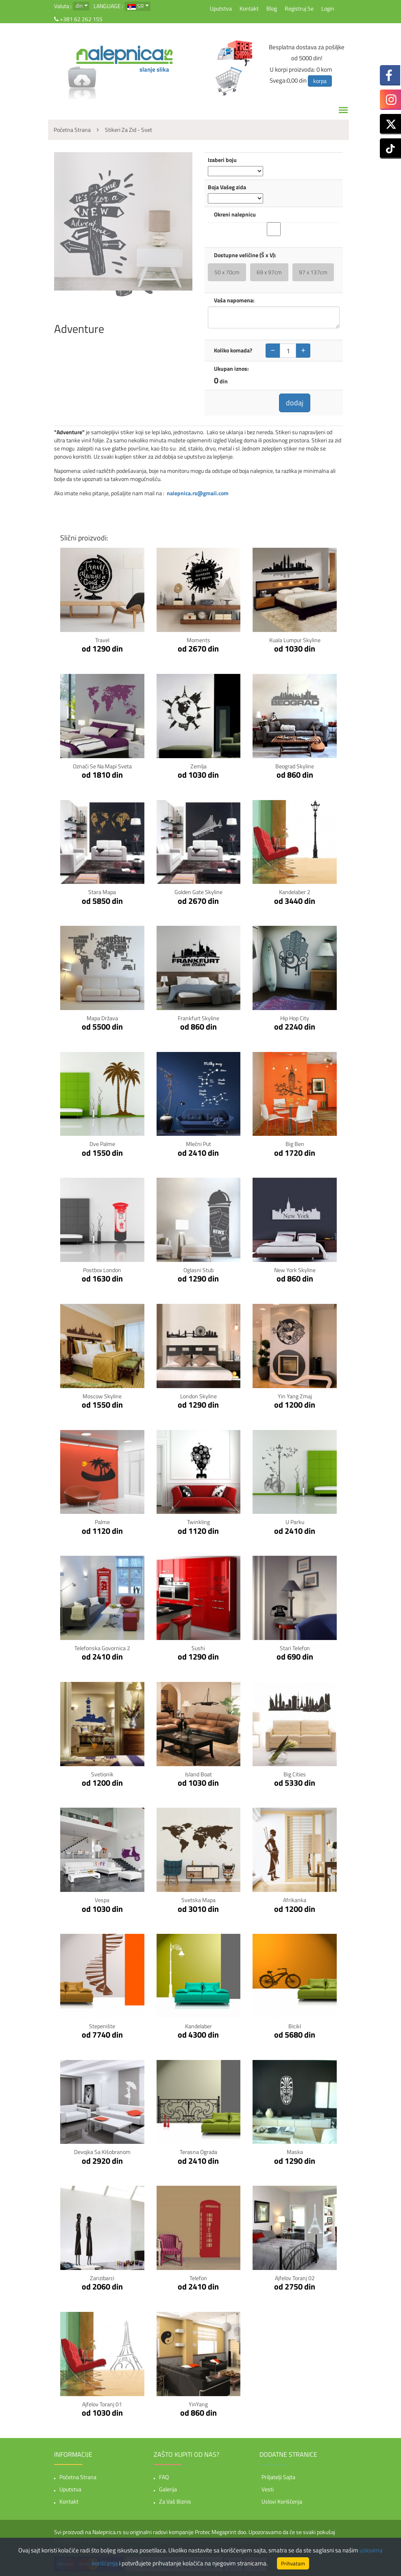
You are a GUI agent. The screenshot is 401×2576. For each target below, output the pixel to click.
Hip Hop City (294, 1018)
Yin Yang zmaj (295, 1396)
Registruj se (299, 8)
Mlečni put (198, 1143)
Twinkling (198, 1522)
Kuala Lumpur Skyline (294, 640)
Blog (271, 8)
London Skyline (198, 1396)
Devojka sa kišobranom (102, 2151)
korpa (320, 81)
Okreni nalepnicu (235, 214)
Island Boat (198, 1774)
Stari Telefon (295, 1648)
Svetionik (102, 1774)
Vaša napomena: (234, 300)
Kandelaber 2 (294, 892)
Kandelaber (198, 2026)
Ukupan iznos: (231, 369)
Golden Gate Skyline (198, 892)
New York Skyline (295, 1270)
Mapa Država (102, 1018)
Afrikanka (294, 1900)
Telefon (198, 2278)
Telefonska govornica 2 (102, 1648)
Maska (295, 2151)
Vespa (102, 1900)
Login (327, 8)
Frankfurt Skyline (198, 1018)
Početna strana (77, 2477)
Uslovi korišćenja (282, 2501)
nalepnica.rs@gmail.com (198, 493)
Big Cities (294, 1774)
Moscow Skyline (102, 1396)
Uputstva (221, 8)
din (79, 5)
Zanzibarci (102, 2278)
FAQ (164, 2477)
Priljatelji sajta (278, 2477)
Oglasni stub (198, 1270)
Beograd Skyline (294, 766)
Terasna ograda (198, 2151)
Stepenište (102, 2026)
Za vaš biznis (175, 2501)
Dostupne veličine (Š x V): (245, 255)
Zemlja (198, 766)
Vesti (268, 2489)
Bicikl (294, 2026)
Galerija (168, 2489)
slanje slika (154, 69)
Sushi (198, 1648)
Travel (102, 640)
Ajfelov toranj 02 (295, 2278)
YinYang (198, 2404)
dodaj (294, 402)
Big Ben (294, 1143)
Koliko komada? (233, 350)
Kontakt (249, 8)
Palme (102, 1522)
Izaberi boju (222, 160)
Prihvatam (293, 2563)
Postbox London (102, 1270)
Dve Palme (102, 1143)
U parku (294, 1522)
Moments (198, 640)
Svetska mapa (198, 1900)
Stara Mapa (102, 892)
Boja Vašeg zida (227, 187)
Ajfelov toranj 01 (102, 2404)
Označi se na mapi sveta (102, 766)
